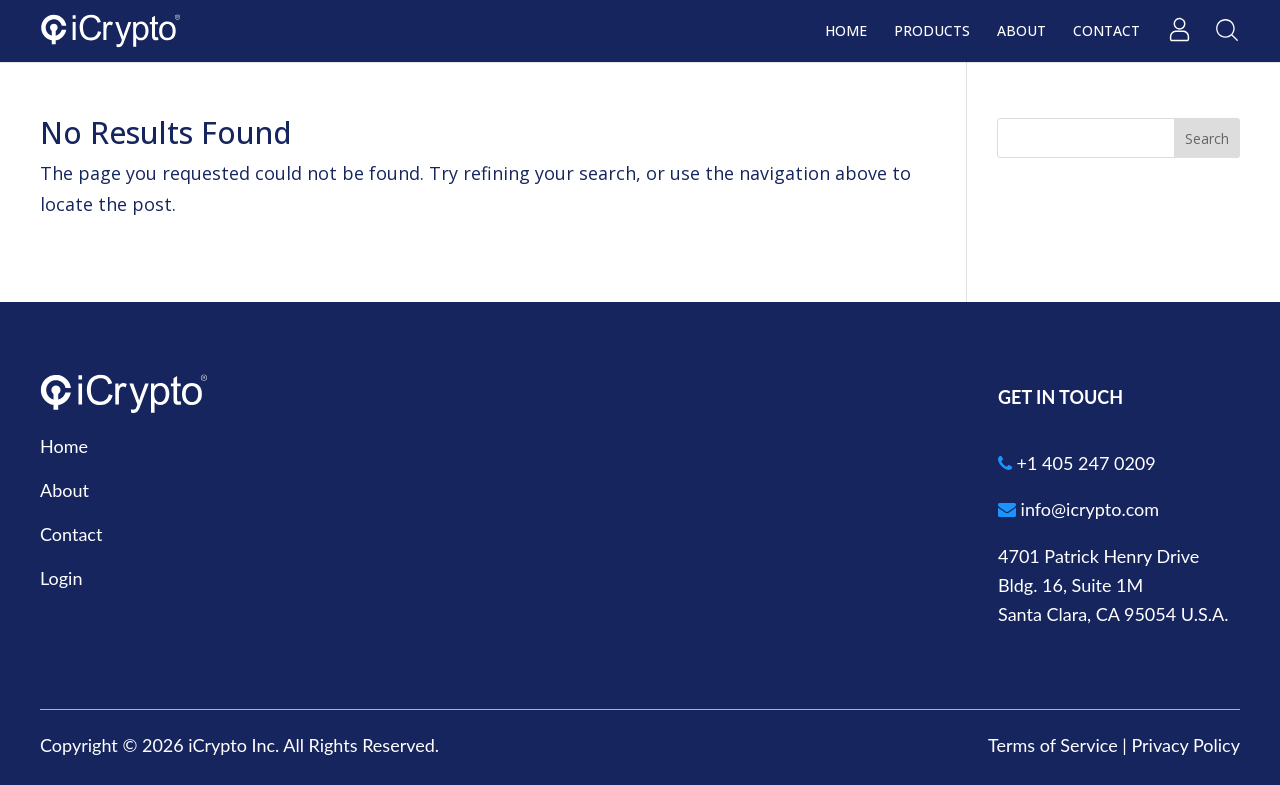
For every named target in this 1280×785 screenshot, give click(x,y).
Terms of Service (1053, 745)
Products (932, 32)
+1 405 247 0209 (1077, 463)
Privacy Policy (1185, 745)
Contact (1106, 32)
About (1021, 32)
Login (61, 578)
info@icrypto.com (1078, 509)
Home (846, 32)
